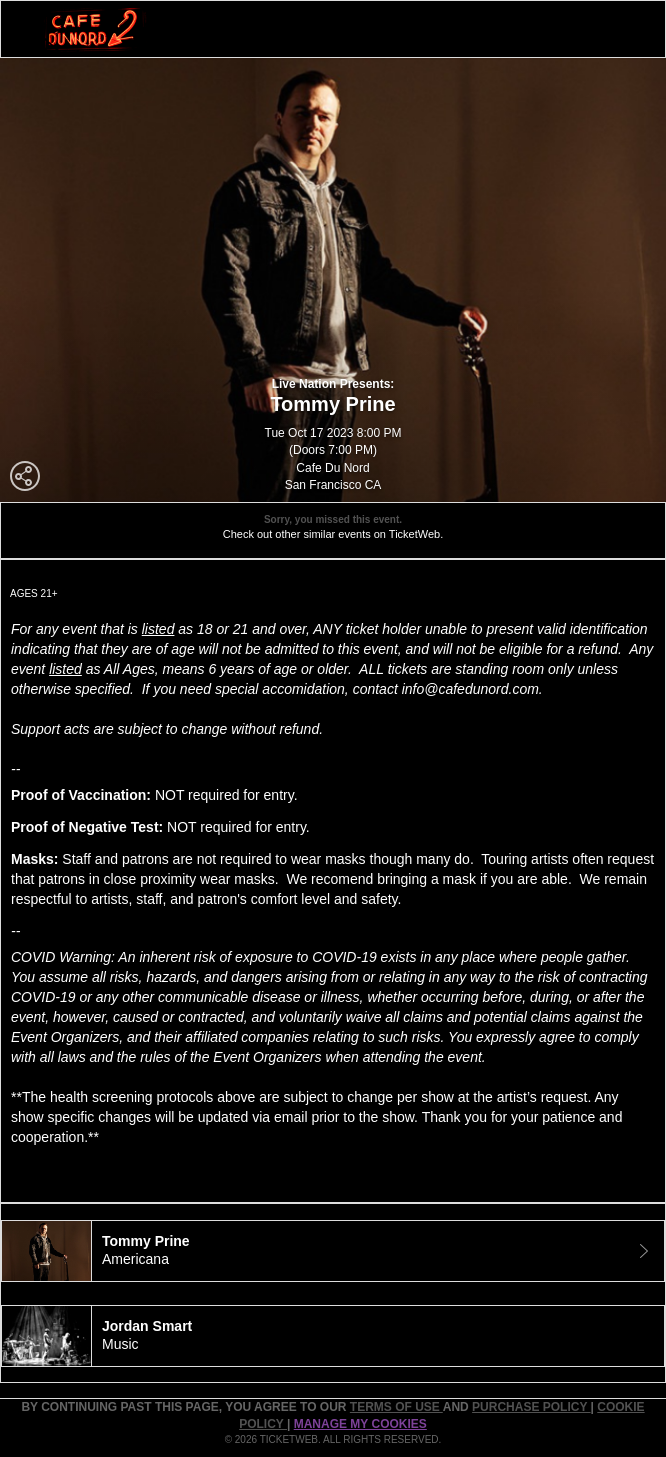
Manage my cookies (360, 1424)
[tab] (333, 1251)
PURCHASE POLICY (531, 1407)
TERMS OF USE (396, 1407)
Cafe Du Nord (332, 468)
